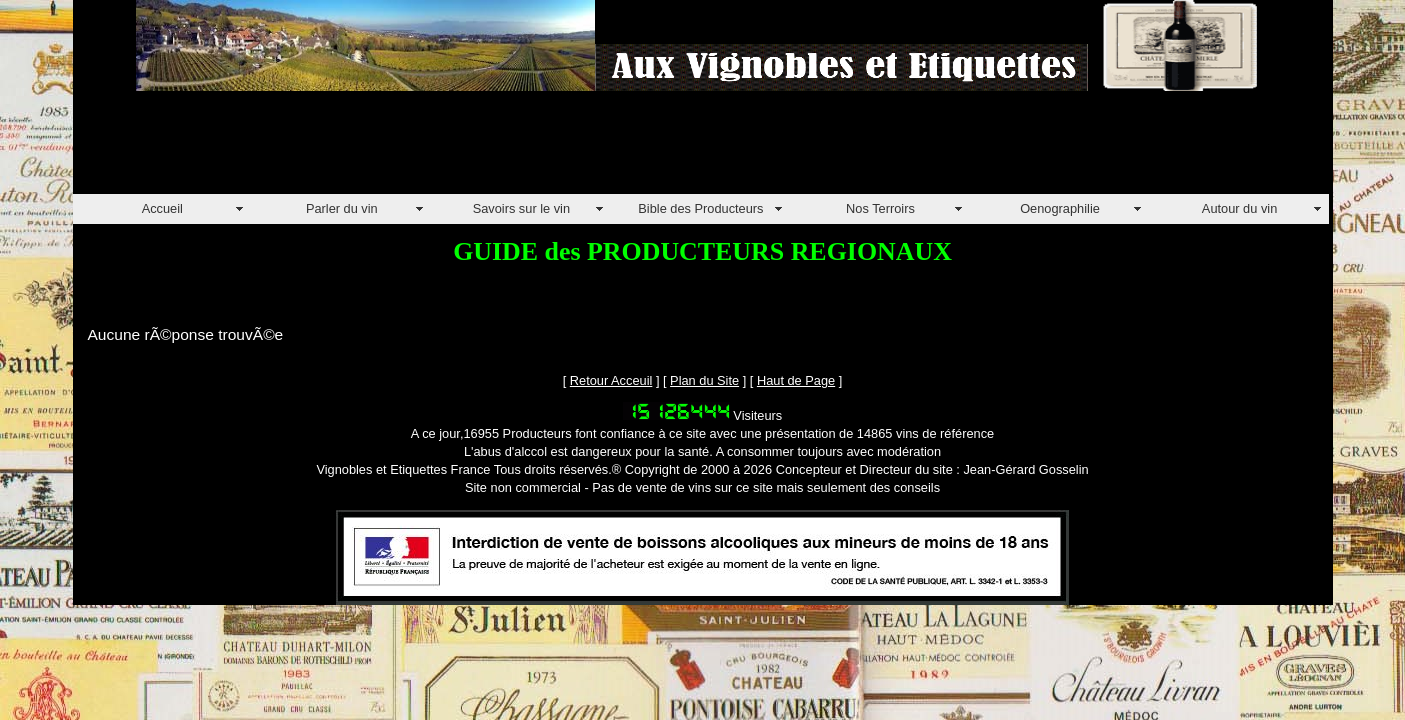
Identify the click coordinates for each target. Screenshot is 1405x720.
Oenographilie (1060, 208)
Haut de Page (796, 380)
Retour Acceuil (611, 380)
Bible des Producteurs (700, 208)
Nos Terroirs (880, 208)
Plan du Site (704, 380)
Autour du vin (1239, 208)
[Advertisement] (437, 149)
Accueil (162, 208)
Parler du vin (342, 208)
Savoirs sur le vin (521, 208)
